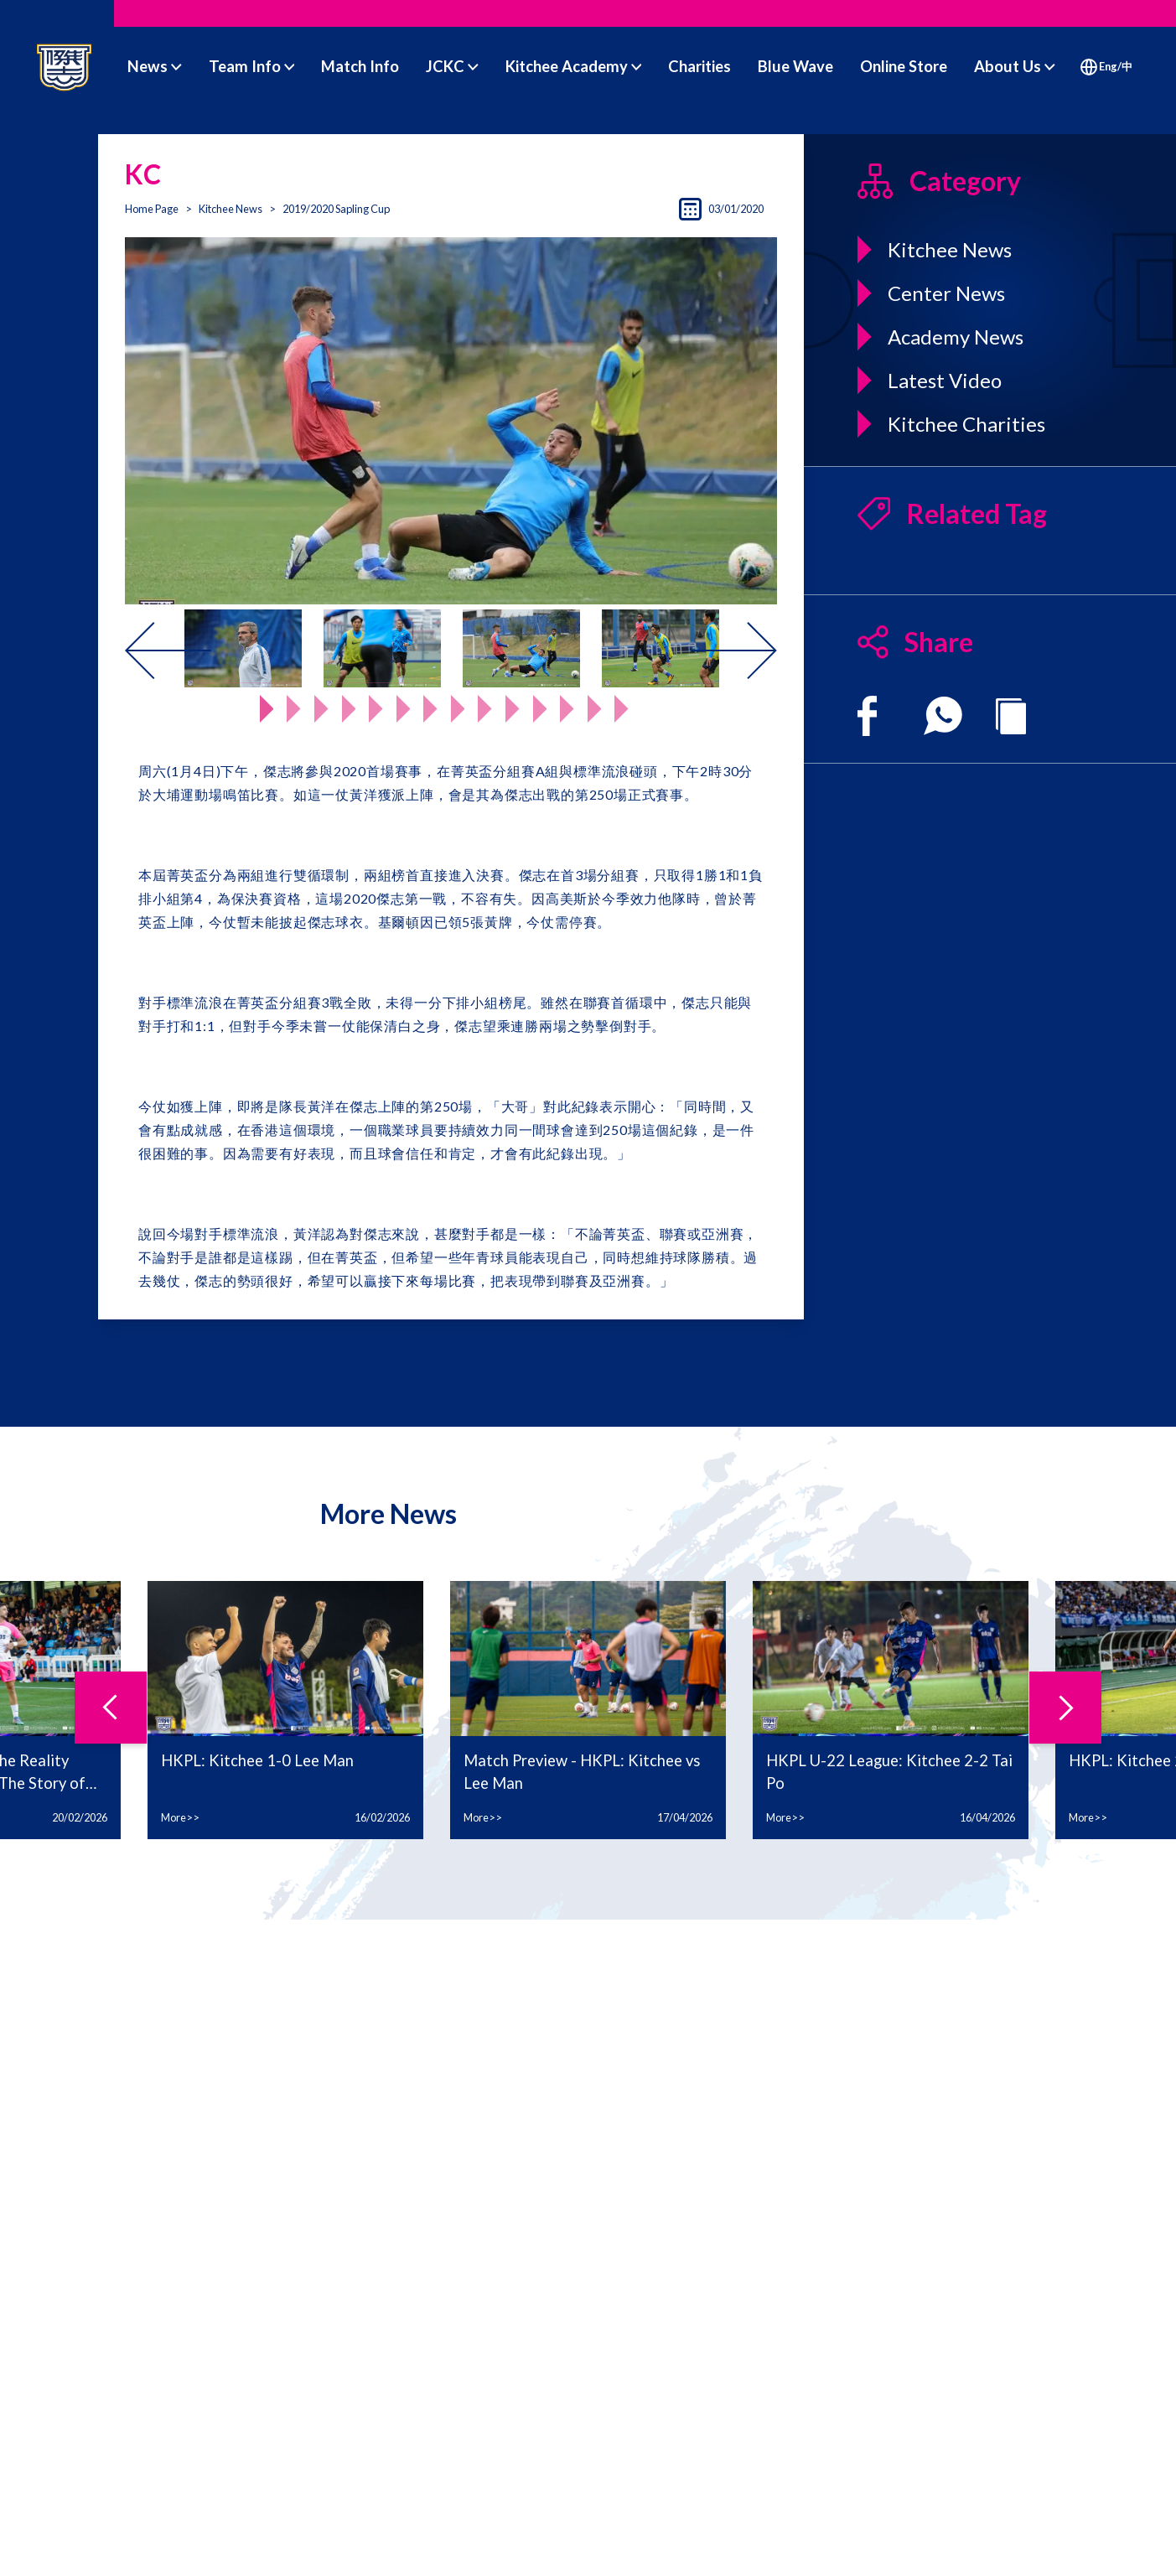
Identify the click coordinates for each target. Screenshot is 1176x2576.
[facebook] (867, 716)
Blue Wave (795, 66)
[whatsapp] (943, 716)
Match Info (360, 66)
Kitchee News (230, 208)
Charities (699, 66)
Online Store (903, 66)
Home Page (152, 208)
